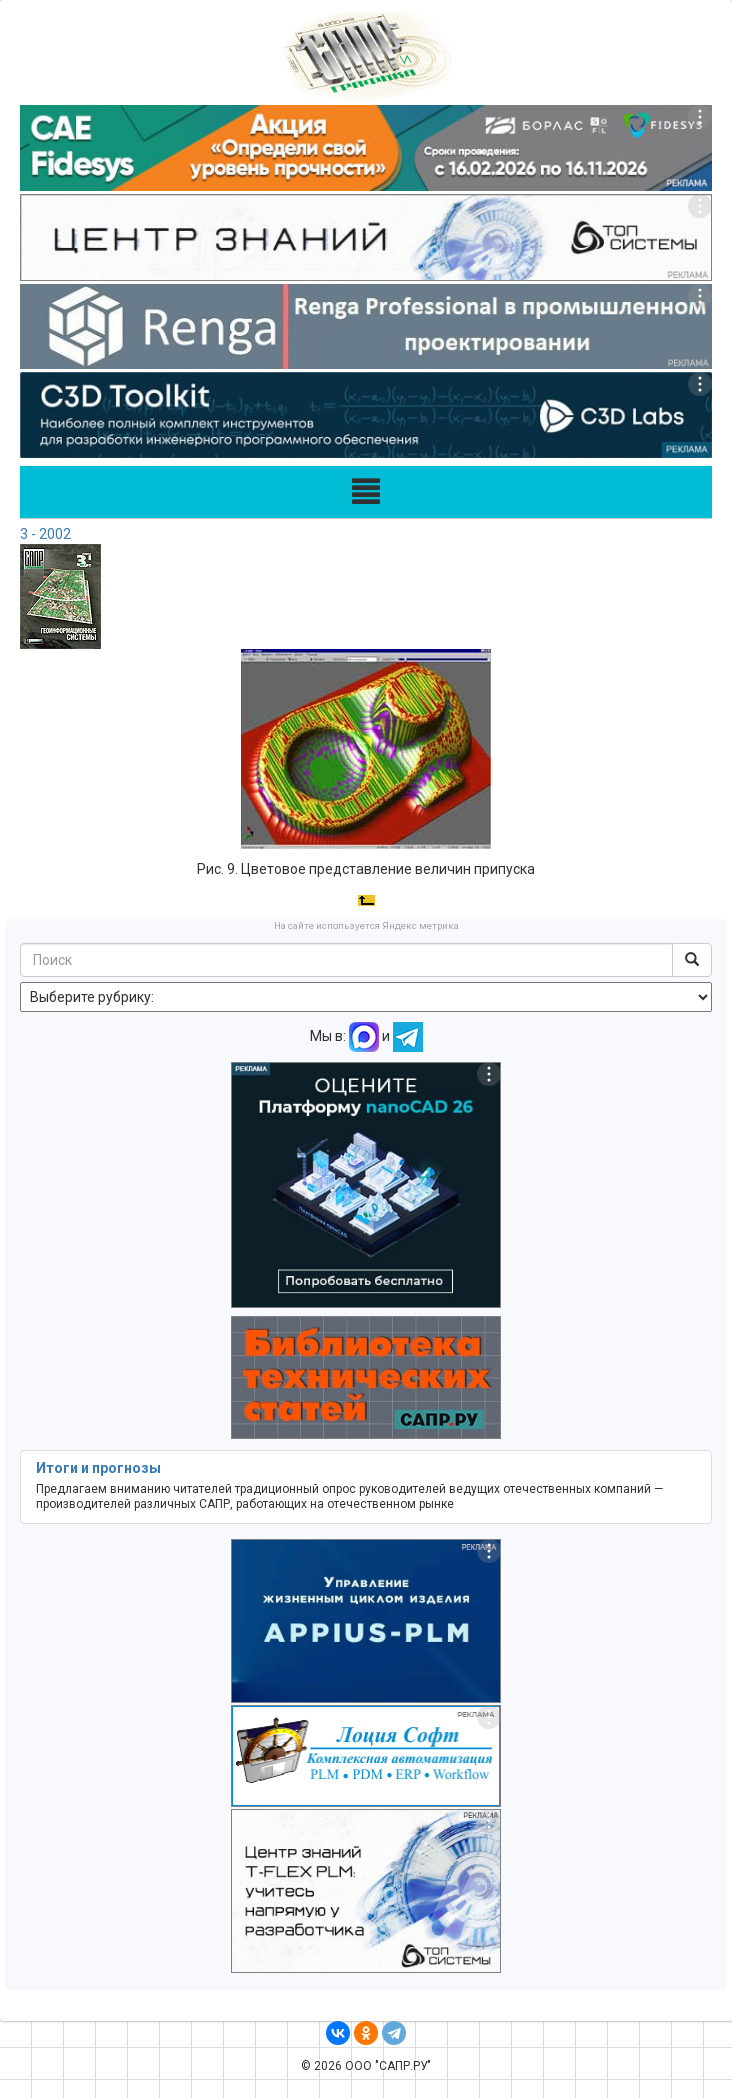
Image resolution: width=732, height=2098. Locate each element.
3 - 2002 (45, 534)
